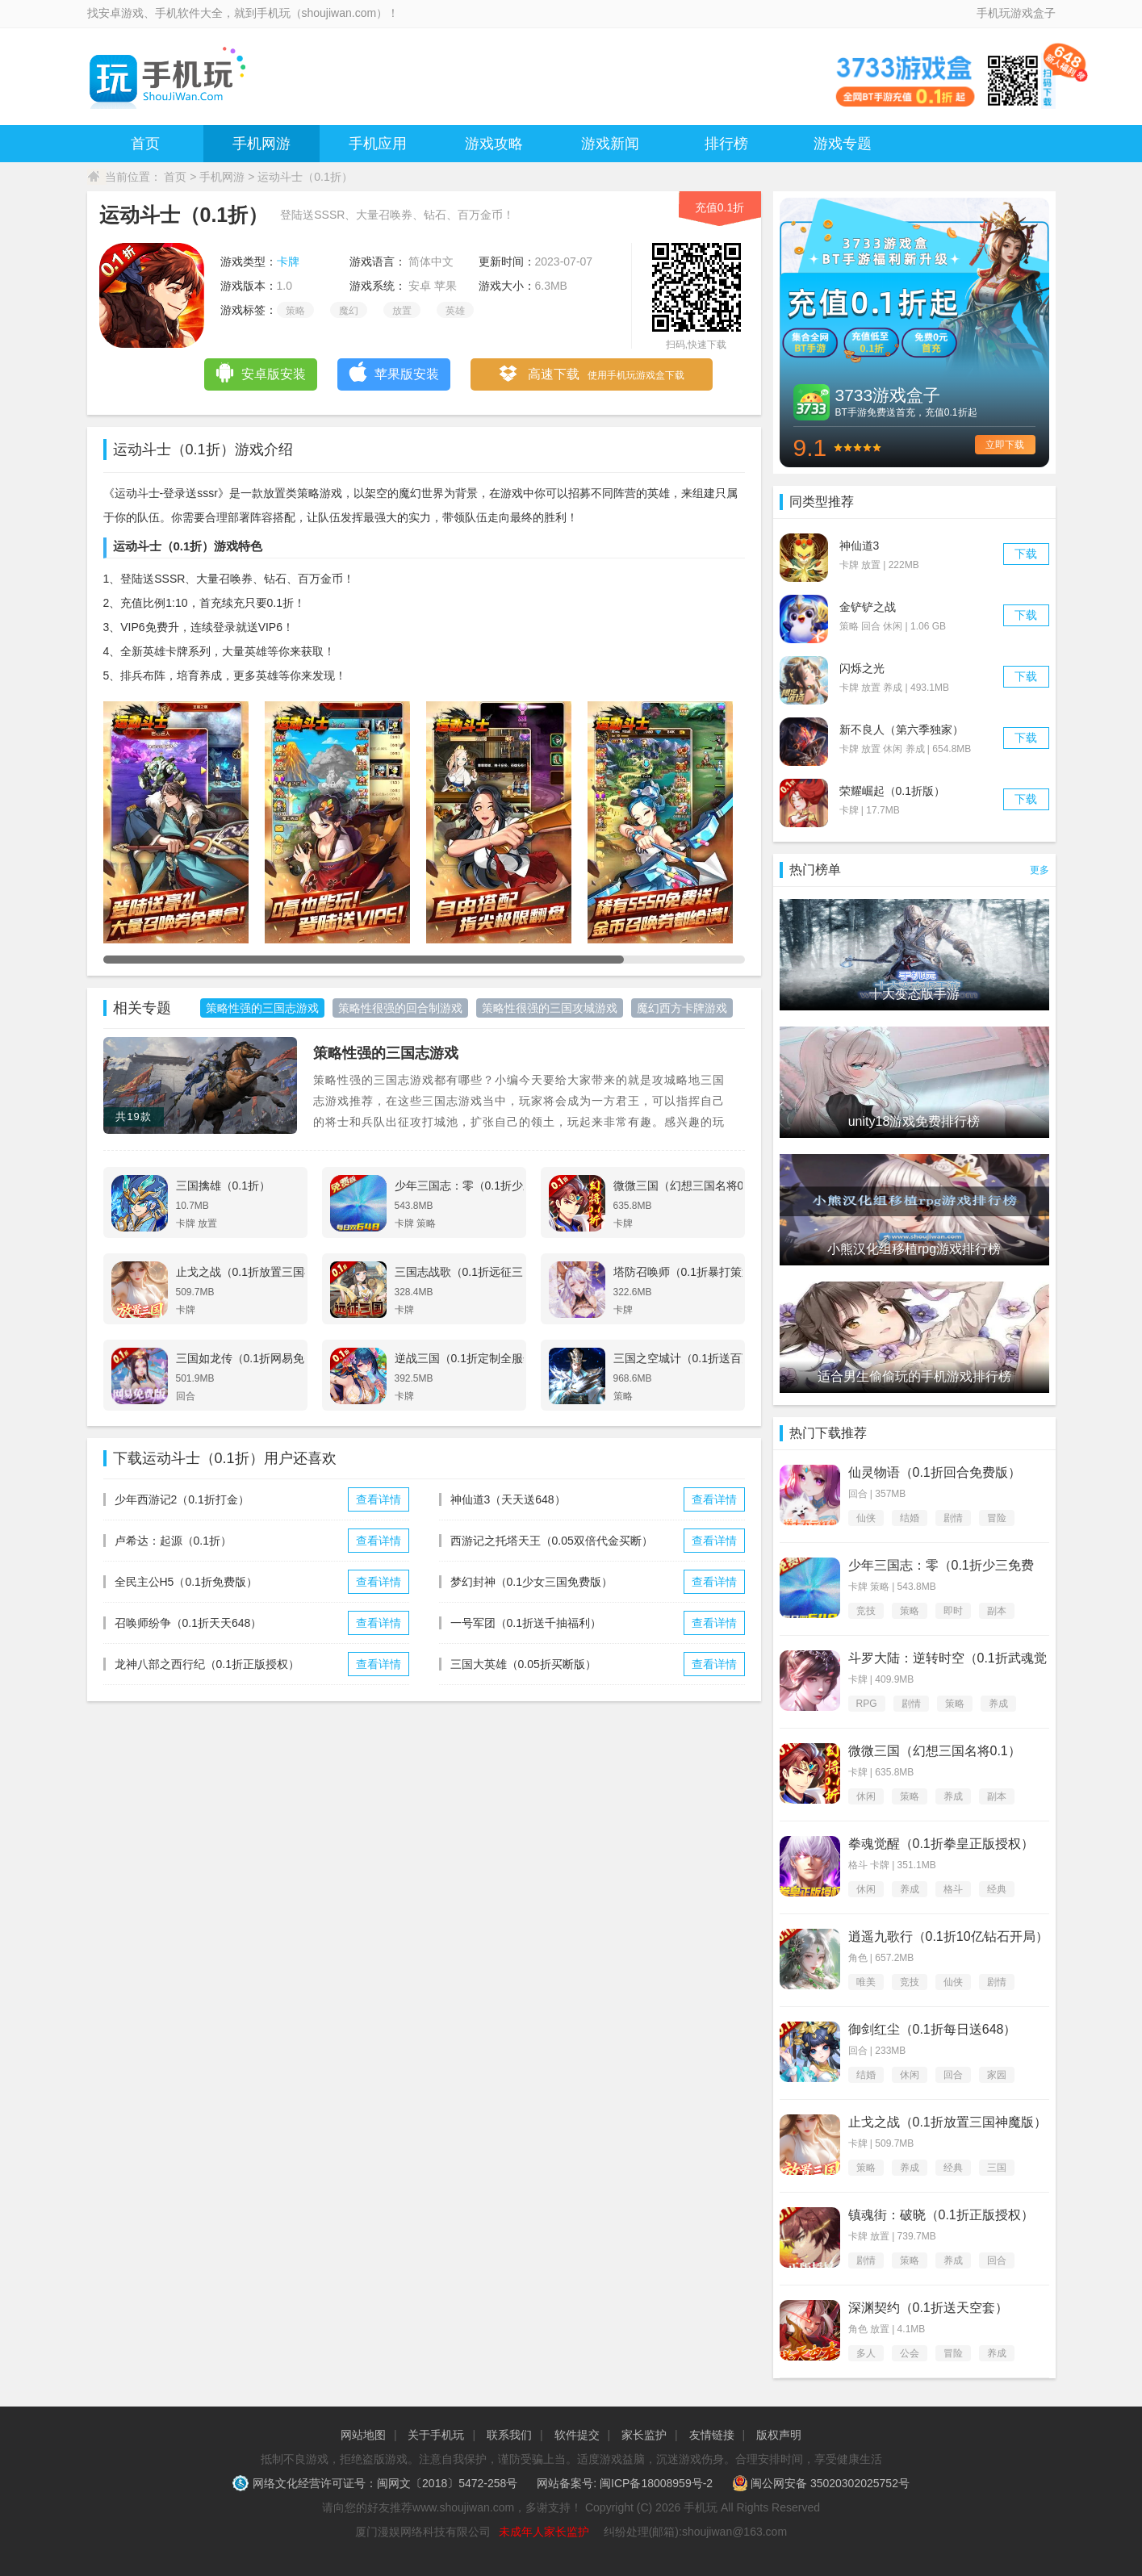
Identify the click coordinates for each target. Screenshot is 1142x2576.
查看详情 (378, 1499)
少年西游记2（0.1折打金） (182, 1499)
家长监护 (644, 2434)
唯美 (866, 1982)
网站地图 (363, 2434)
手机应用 (378, 144)
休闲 (866, 1796)
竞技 (866, 1610)
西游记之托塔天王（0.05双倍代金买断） (551, 1540)
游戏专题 (843, 144)
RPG (866, 1703)
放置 (402, 310)
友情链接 (711, 2434)
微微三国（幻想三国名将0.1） (934, 1751)
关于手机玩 (436, 2434)
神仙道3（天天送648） (508, 1499)
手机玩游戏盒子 (1016, 12)
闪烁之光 (862, 668)
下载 (1025, 553)
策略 (295, 310)
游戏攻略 (494, 144)
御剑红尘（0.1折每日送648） (932, 2029)
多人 (866, 2353)
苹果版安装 (393, 372)
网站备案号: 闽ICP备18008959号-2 (625, 2483)
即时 (953, 1610)
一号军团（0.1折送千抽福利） (525, 1622)
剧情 (953, 1518)
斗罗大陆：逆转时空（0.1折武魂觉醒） (947, 1658)
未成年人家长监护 (544, 2531)
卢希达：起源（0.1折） (173, 1540)
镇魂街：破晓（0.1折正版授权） (941, 2215)
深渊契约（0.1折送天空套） (928, 2308)
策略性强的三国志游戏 (385, 1053)
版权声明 (778, 2434)
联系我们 (509, 2434)
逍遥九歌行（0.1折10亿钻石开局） (948, 1936)
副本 (996, 1610)
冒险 (996, 1518)
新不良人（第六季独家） (901, 729)
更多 (1039, 870)
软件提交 (577, 2434)
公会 (909, 2353)
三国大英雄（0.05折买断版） (523, 1664)
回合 (953, 2074)
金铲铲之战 (867, 606)
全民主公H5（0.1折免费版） (186, 1581)
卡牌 (288, 261)
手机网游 (261, 144)
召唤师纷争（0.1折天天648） (188, 1622)
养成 (998, 1703)
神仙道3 (859, 545)
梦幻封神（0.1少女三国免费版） (531, 1581)
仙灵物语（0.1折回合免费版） (934, 1472)
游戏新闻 (610, 144)
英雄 (455, 310)
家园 (996, 2074)
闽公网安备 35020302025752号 (821, 2483)
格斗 (953, 1889)
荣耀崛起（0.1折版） (892, 790)
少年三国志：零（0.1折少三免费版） (941, 1566)
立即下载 (1004, 444)
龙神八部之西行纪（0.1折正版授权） (207, 1664)
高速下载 (591, 375)
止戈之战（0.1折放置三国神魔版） (947, 2122)
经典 (996, 1889)
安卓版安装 (260, 372)
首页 (145, 144)
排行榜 (726, 144)
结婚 (909, 1518)
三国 (996, 2167)
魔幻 (348, 310)
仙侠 (866, 1518)
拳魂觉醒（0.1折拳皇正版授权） (941, 1843)
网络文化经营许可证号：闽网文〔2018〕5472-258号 (376, 2483)
